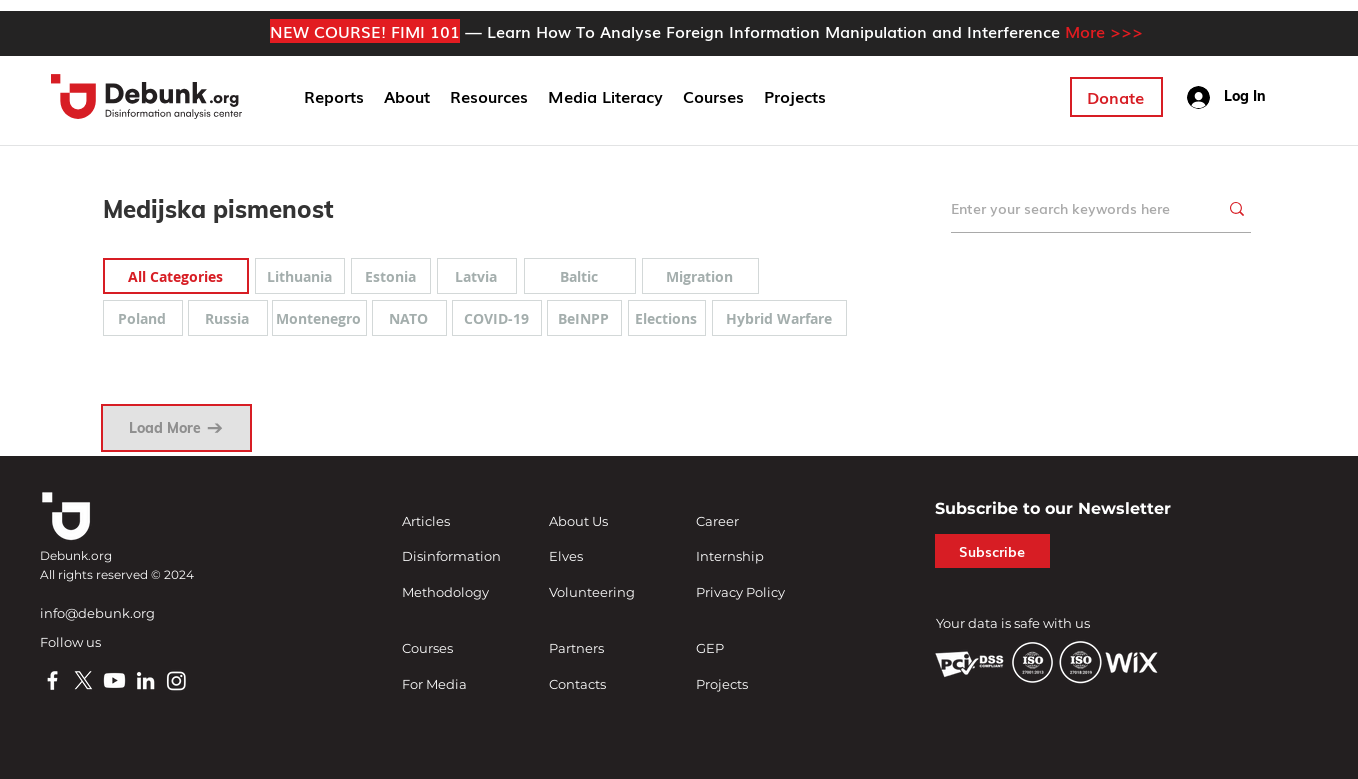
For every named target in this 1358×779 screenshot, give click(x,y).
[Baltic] (580, 276)
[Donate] (1116, 97)
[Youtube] (114, 680)
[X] (83, 680)
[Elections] (667, 318)
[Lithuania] (300, 276)
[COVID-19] (497, 318)
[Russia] (228, 318)
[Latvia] (477, 276)
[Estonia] (391, 276)
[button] (407, 97)
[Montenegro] (319, 318)
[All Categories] (176, 276)
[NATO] (409, 318)
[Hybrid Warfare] (779, 318)
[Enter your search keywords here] (1069, 208)
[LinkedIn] (145, 680)
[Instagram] (176, 680)
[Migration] (700, 276)
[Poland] (143, 318)
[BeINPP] (584, 318)
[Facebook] (52, 680)
